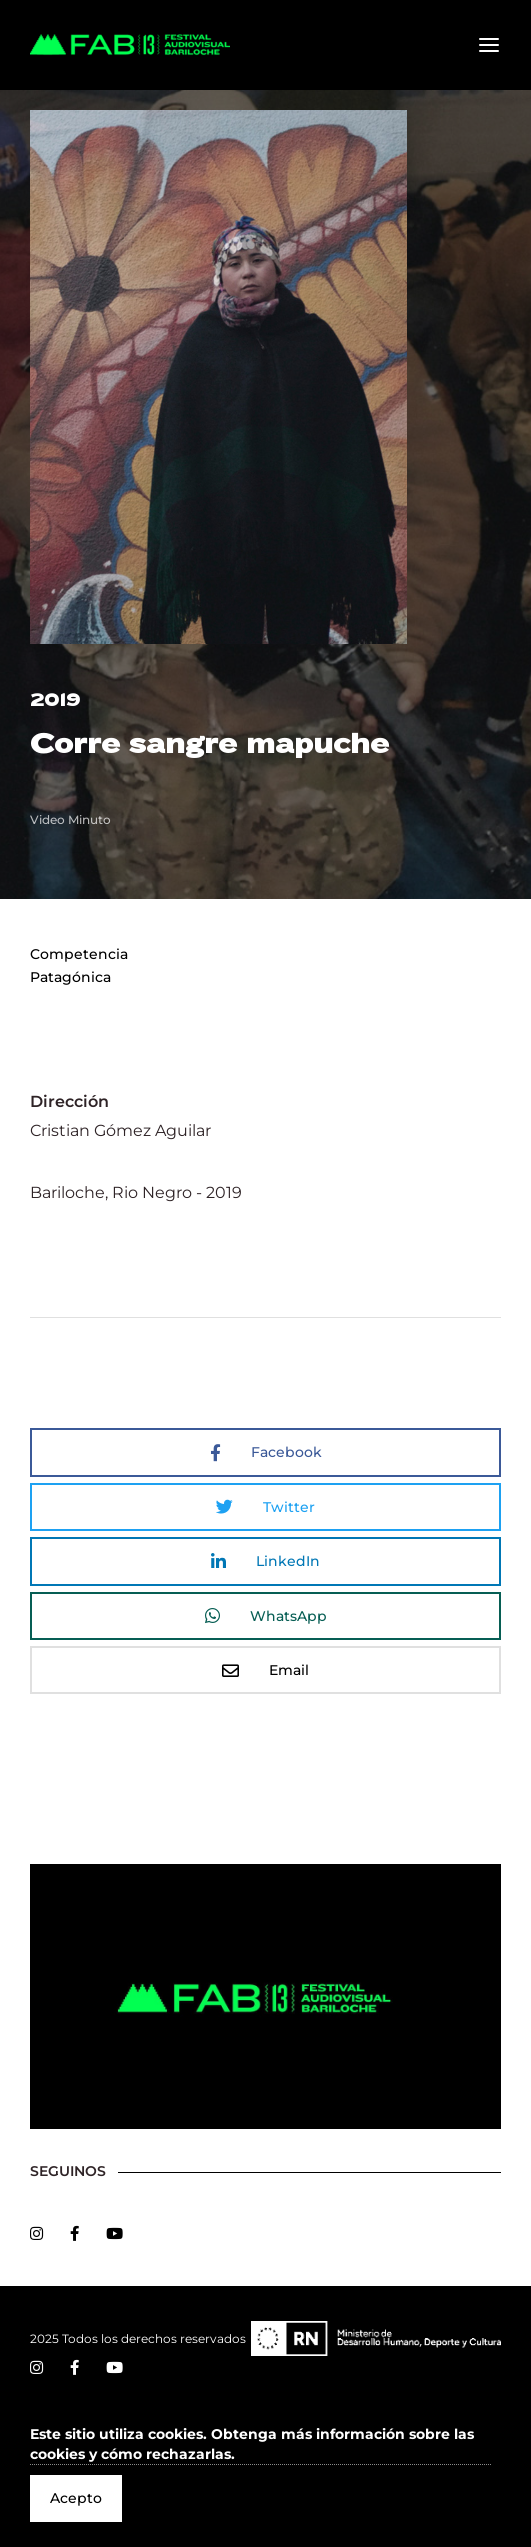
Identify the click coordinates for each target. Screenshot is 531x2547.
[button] (260, 2445)
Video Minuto (70, 819)
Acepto (76, 2498)
